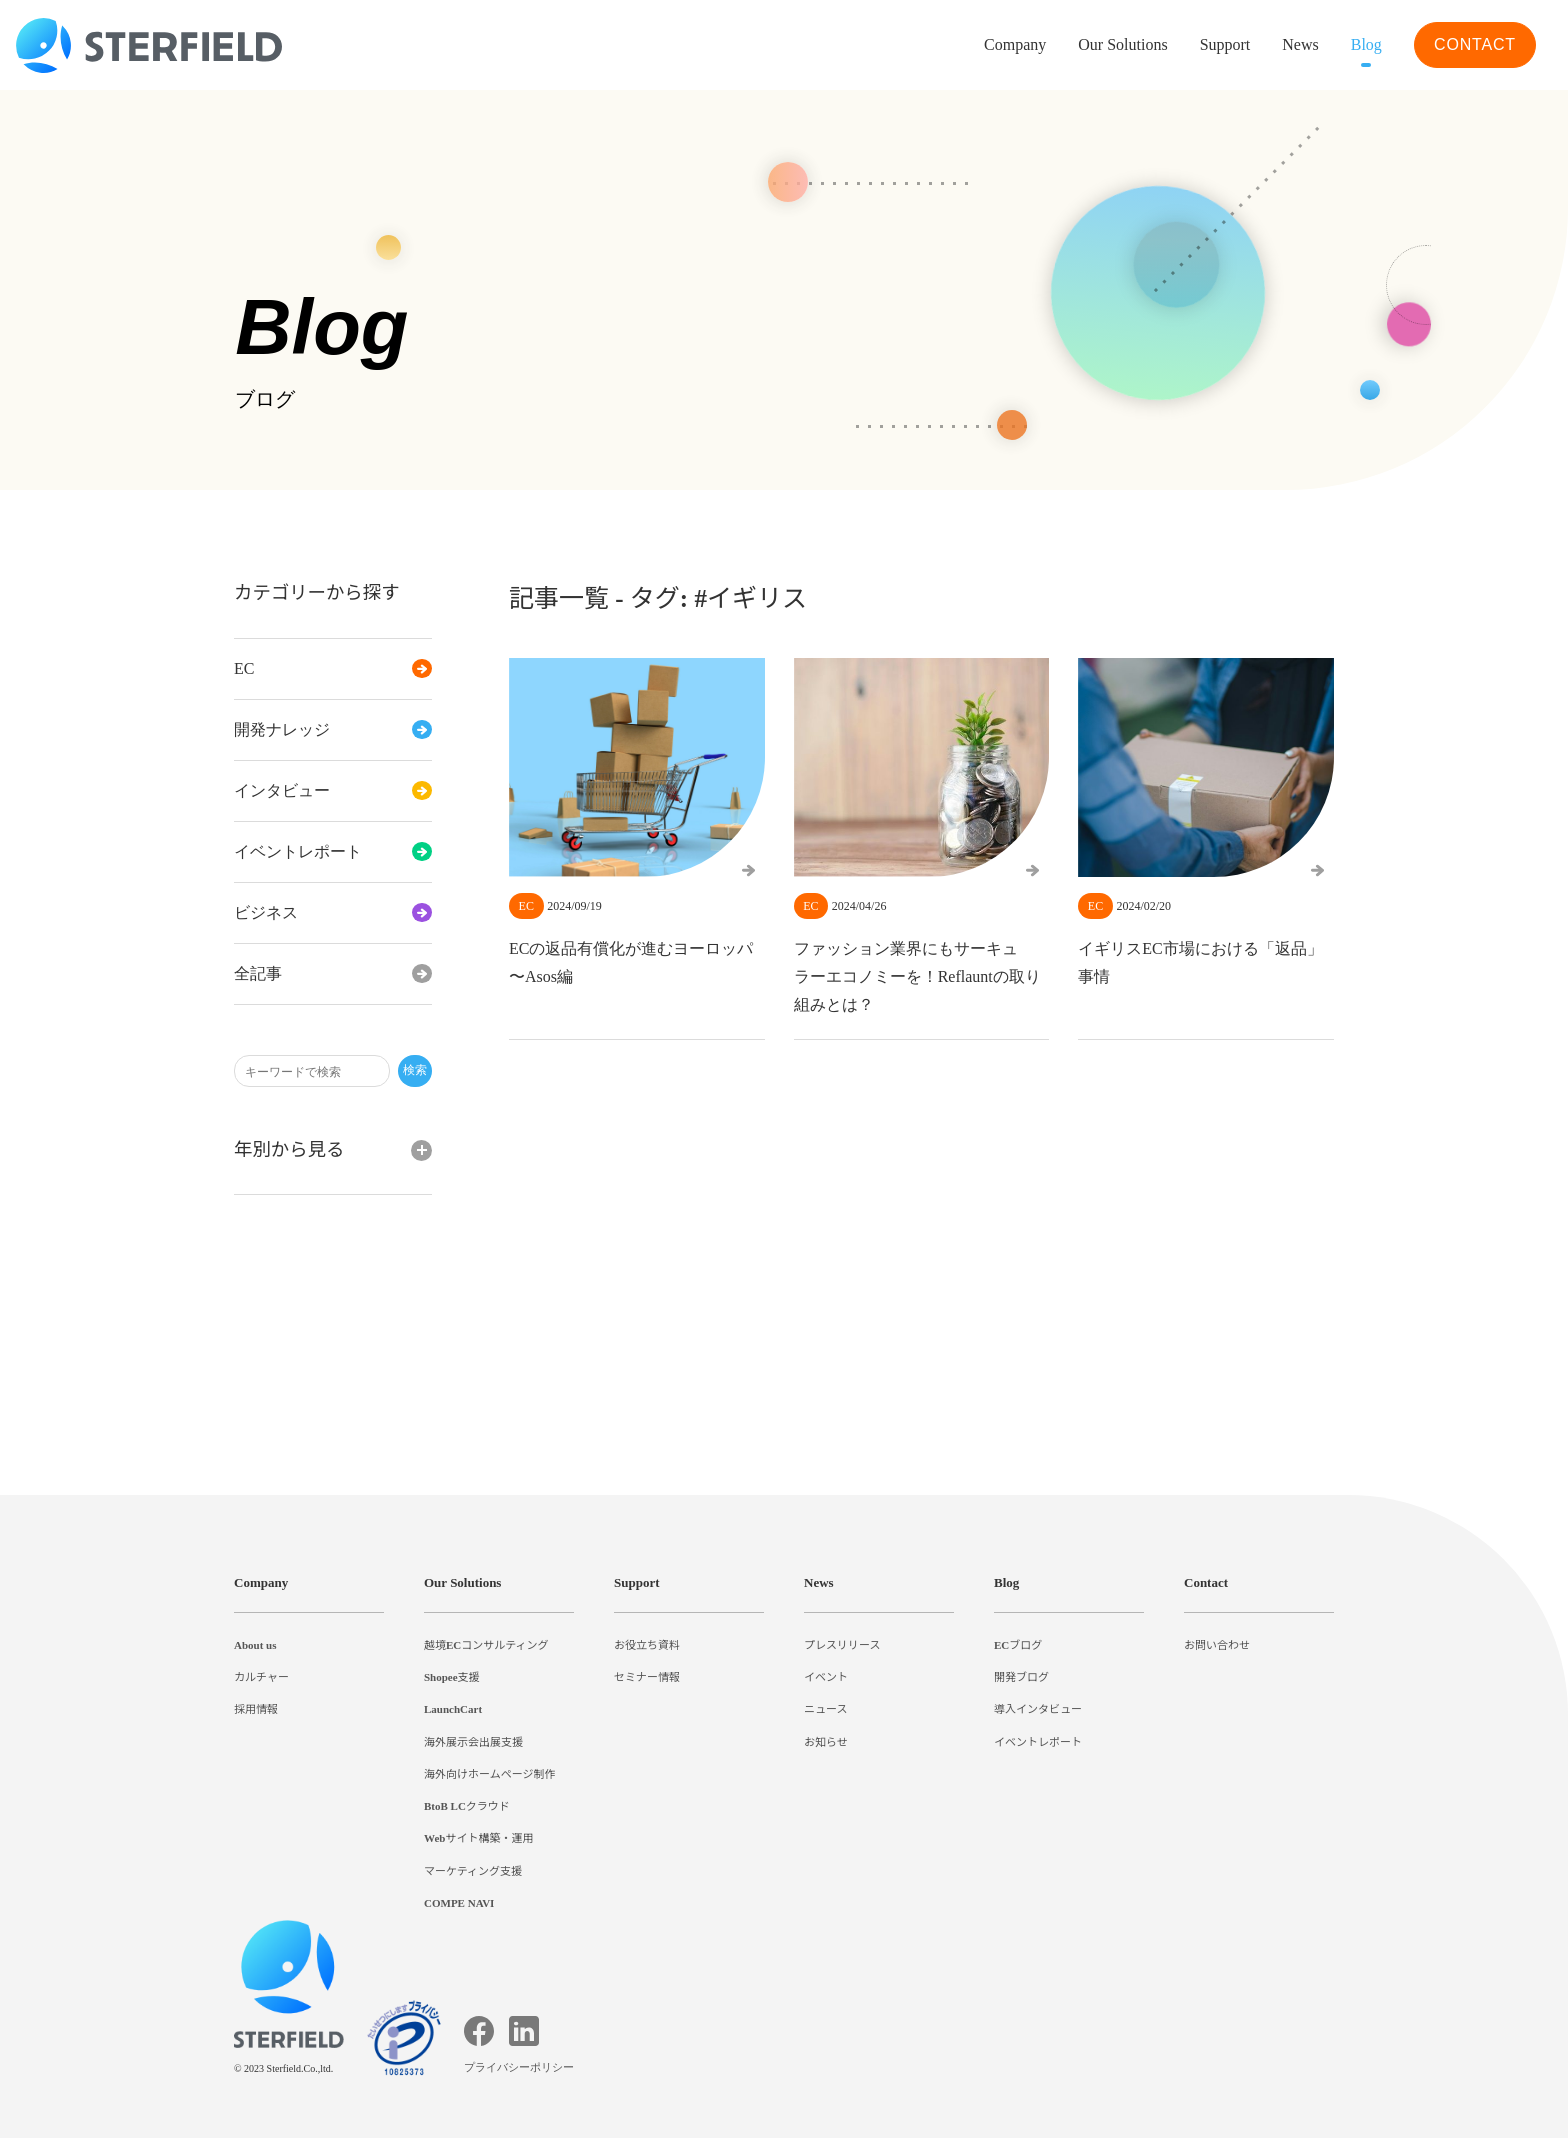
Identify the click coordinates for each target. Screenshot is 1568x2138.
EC (333, 669)
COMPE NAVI (460, 1903)
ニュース (825, 1709)
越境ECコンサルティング (486, 1645)
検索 (415, 1070)
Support (642, 1582)
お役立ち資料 (647, 1645)
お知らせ (826, 1742)
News (1290, 45)
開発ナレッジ (333, 730)
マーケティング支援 (473, 1871)
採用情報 (256, 1709)
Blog (1362, 45)
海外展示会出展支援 (473, 1742)
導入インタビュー (1038, 1709)
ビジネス (333, 913)
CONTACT (1474, 44)
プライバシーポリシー (522, 2067)
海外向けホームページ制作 (490, 1774)
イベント (826, 1677)
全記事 (333, 974)
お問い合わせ (1217, 1645)
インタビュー (333, 791)
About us (261, 1645)
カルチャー (261, 1677)
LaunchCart (456, 1709)
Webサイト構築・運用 (480, 1838)
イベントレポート (333, 852)
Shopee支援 (456, 1677)
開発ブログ (1021, 1677)
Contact (1211, 1582)
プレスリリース (842, 1645)
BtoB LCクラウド (469, 1806)
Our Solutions (1092, 45)
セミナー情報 (647, 1677)
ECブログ (1018, 1645)
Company (265, 1582)
